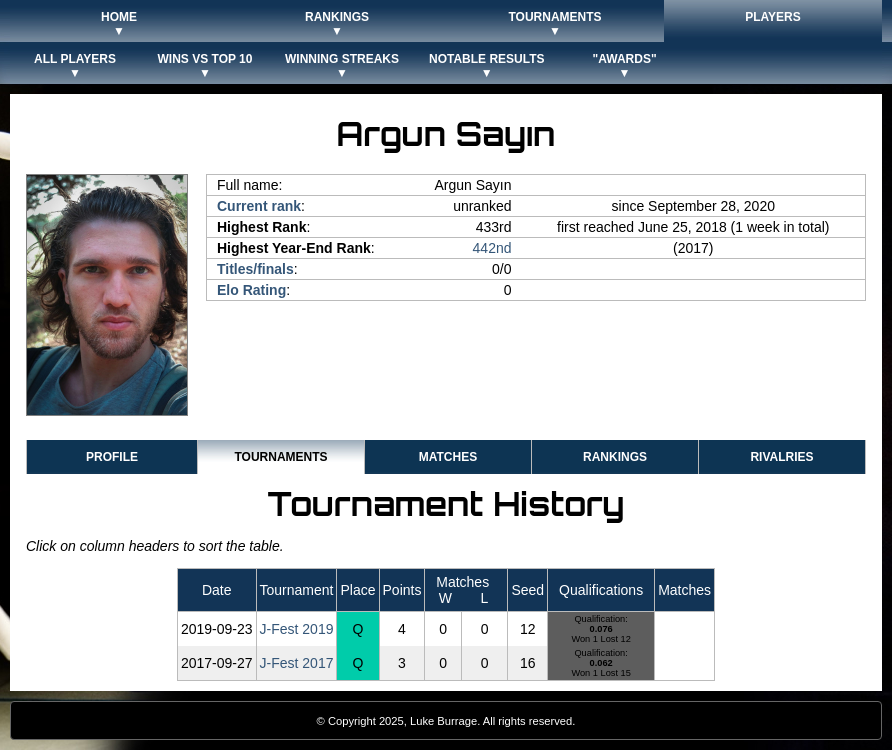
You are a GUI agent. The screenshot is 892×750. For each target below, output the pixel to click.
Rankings (615, 457)
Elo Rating (251, 290)
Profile (112, 457)
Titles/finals (255, 269)
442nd (492, 248)
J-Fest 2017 (297, 663)
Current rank (259, 206)
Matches (448, 457)
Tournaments (280, 457)
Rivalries (781, 457)
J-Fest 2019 (297, 629)
